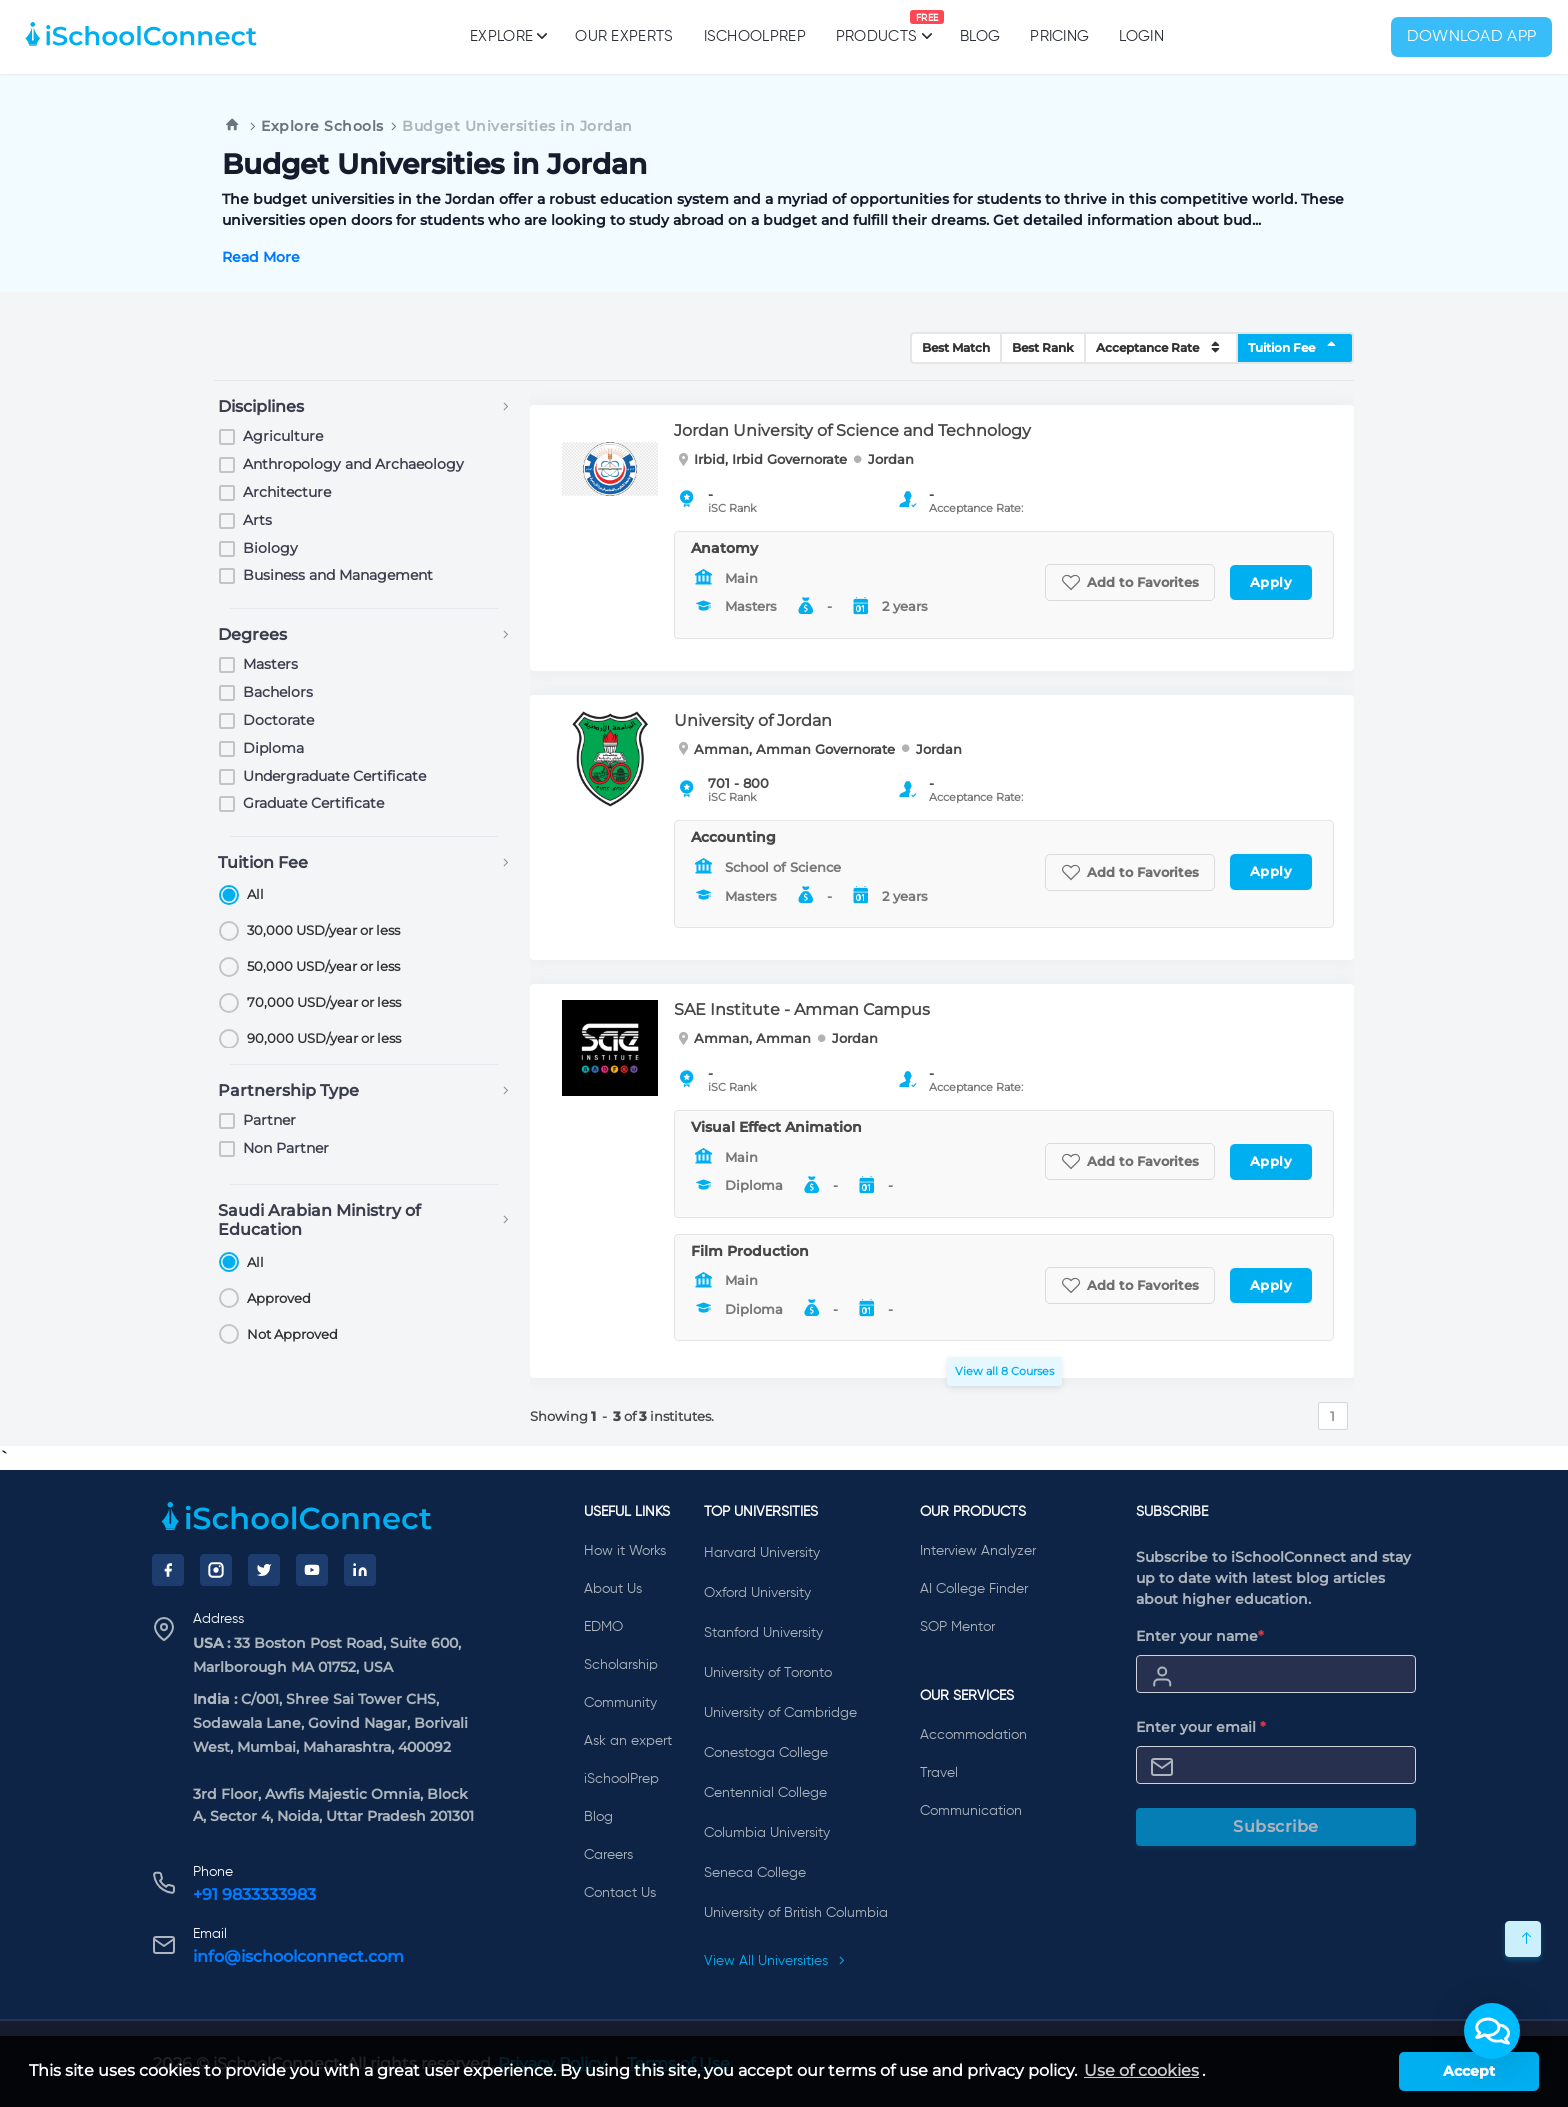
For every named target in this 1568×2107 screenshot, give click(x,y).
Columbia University (767, 1833)
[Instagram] (216, 1570)
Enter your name (1200, 1636)
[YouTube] (312, 1570)
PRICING (1059, 36)
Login (1141, 36)
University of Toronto (768, 1673)
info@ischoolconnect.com (298, 1956)
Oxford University (757, 1593)
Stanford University (763, 1633)
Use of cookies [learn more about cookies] (1141, 2070)
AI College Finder (974, 1589)
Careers (608, 1855)
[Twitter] (264, 1570)
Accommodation (973, 1735)
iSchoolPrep (755, 36)
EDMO (603, 1627)
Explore (507, 36)
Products (876, 27)
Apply (1271, 582)
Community (620, 1703)
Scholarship (621, 1665)
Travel (939, 1773)
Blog (980, 36)
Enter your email (1201, 1727)
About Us (613, 1589)
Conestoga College (766, 1753)
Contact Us (620, 1893)
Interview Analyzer (978, 1551)
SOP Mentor (957, 1627)
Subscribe (1276, 1826)
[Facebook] (168, 1570)
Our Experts (624, 36)
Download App (1472, 37)
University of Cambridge (780, 1713)
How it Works (625, 1551)
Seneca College (755, 1873)
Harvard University (762, 1553)
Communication (971, 1811)
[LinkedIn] (360, 1570)
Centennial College (765, 1793)
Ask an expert (628, 1741)
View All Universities (775, 1961)
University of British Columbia (796, 1913)
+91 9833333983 (254, 1894)
